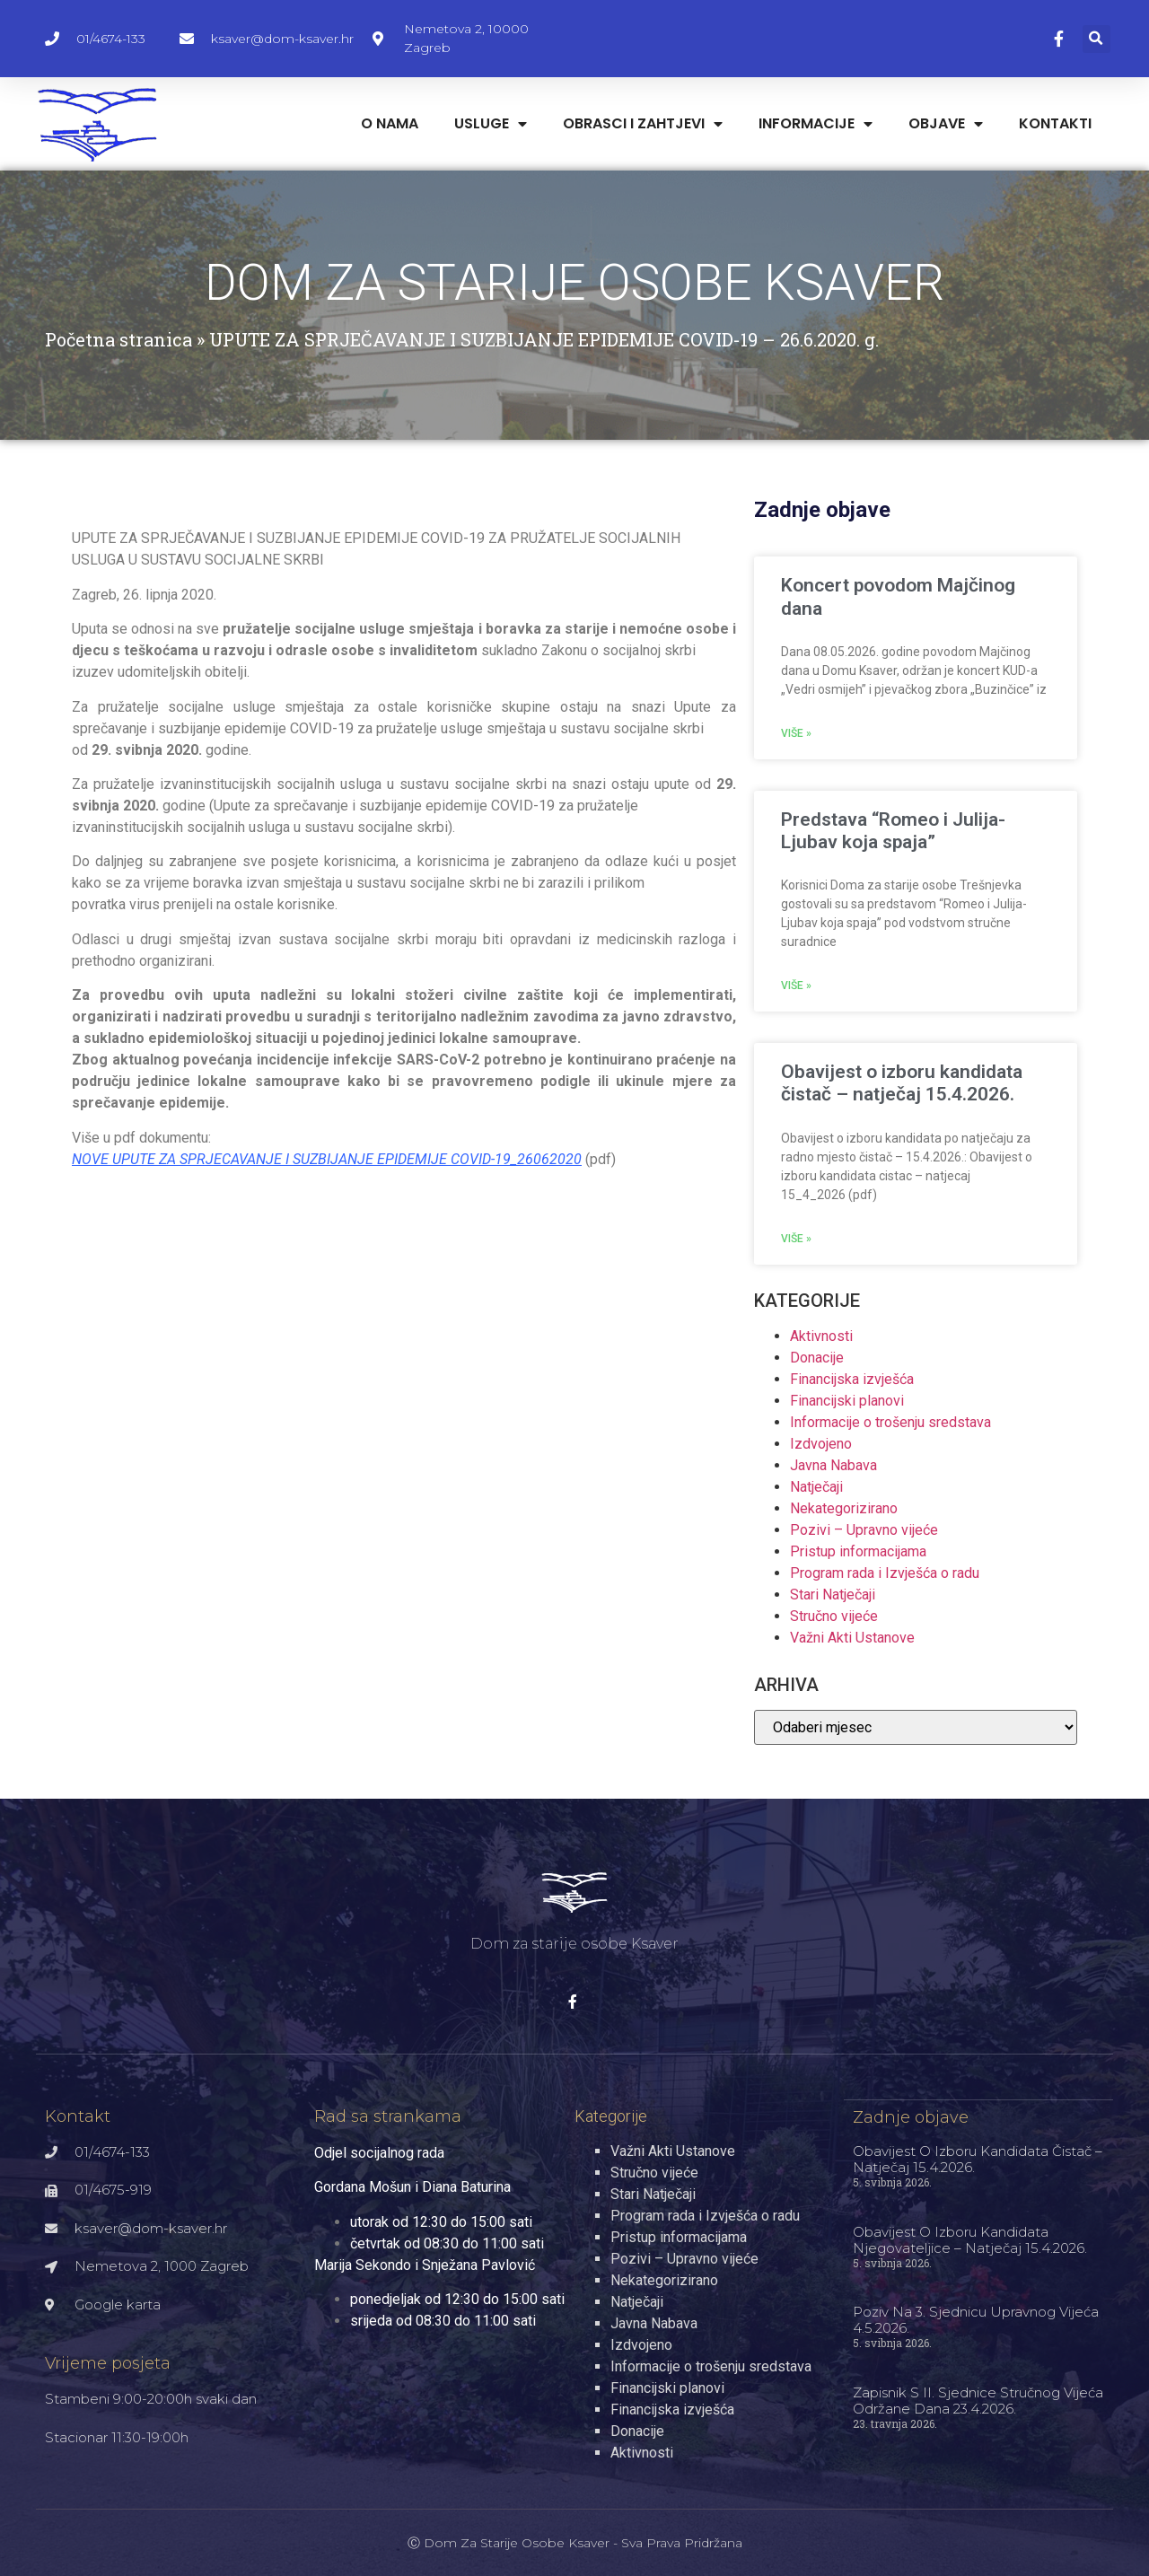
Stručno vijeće (834, 1616)
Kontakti (1055, 123)
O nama (389, 123)
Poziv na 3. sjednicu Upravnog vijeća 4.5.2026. (976, 2318)
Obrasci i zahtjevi (643, 124)
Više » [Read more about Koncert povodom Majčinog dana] (796, 733)
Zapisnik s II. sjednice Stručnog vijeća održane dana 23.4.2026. (978, 2399)
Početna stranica (118, 339)
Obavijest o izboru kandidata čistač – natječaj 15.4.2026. (901, 1083)
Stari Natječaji (832, 1594)
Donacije (817, 1357)
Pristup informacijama (858, 1551)
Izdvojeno (821, 1443)
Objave (945, 124)
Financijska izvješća (852, 1379)
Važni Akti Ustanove (852, 1637)
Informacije (816, 124)
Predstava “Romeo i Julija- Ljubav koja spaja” (893, 831)
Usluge (490, 124)
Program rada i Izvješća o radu (884, 1573)
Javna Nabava (833, 1465)
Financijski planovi (847, 1400)
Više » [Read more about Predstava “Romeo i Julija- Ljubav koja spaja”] (796, 985)
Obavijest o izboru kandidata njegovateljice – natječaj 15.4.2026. (970, 2239)
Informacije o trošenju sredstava (890, 1422)
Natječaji (816, 1486)
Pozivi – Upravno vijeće (864, 1529)
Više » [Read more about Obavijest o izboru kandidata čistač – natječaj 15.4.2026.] (796, 1238)
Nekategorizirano (844, 1508)
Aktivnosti (821, 1336)
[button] (1096, 39)
